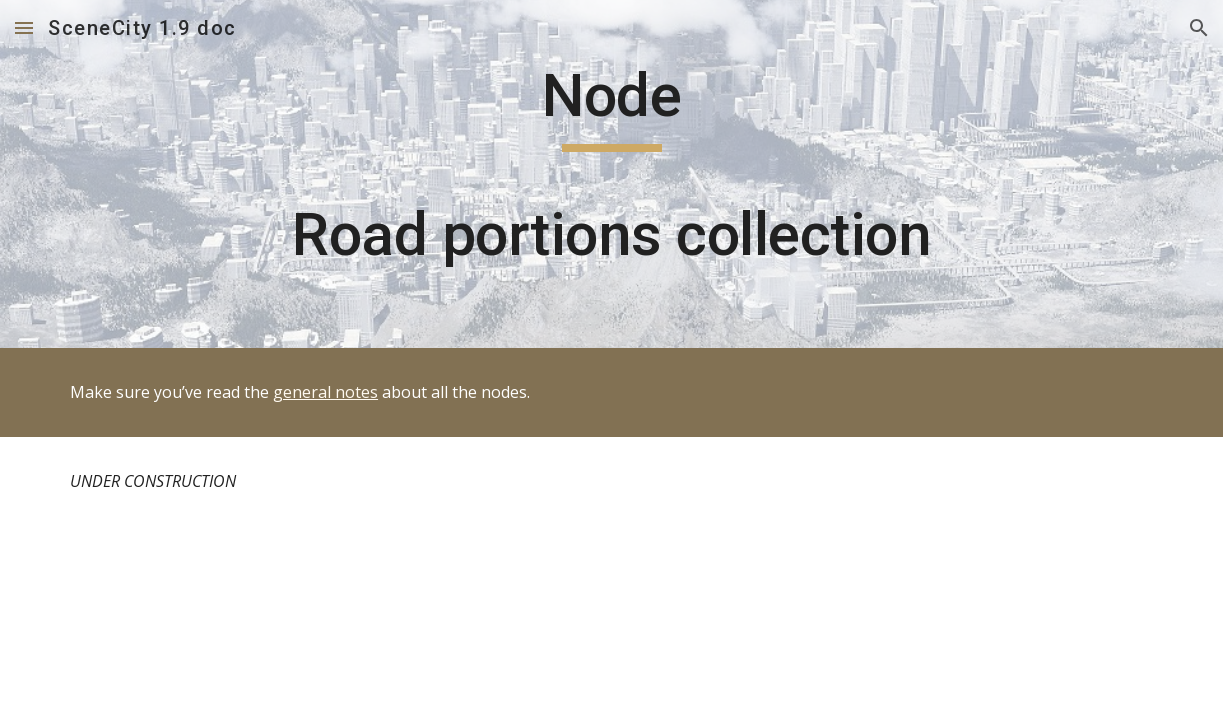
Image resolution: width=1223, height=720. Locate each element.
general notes (325, 392)
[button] (24, 27)
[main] (611, 174)
